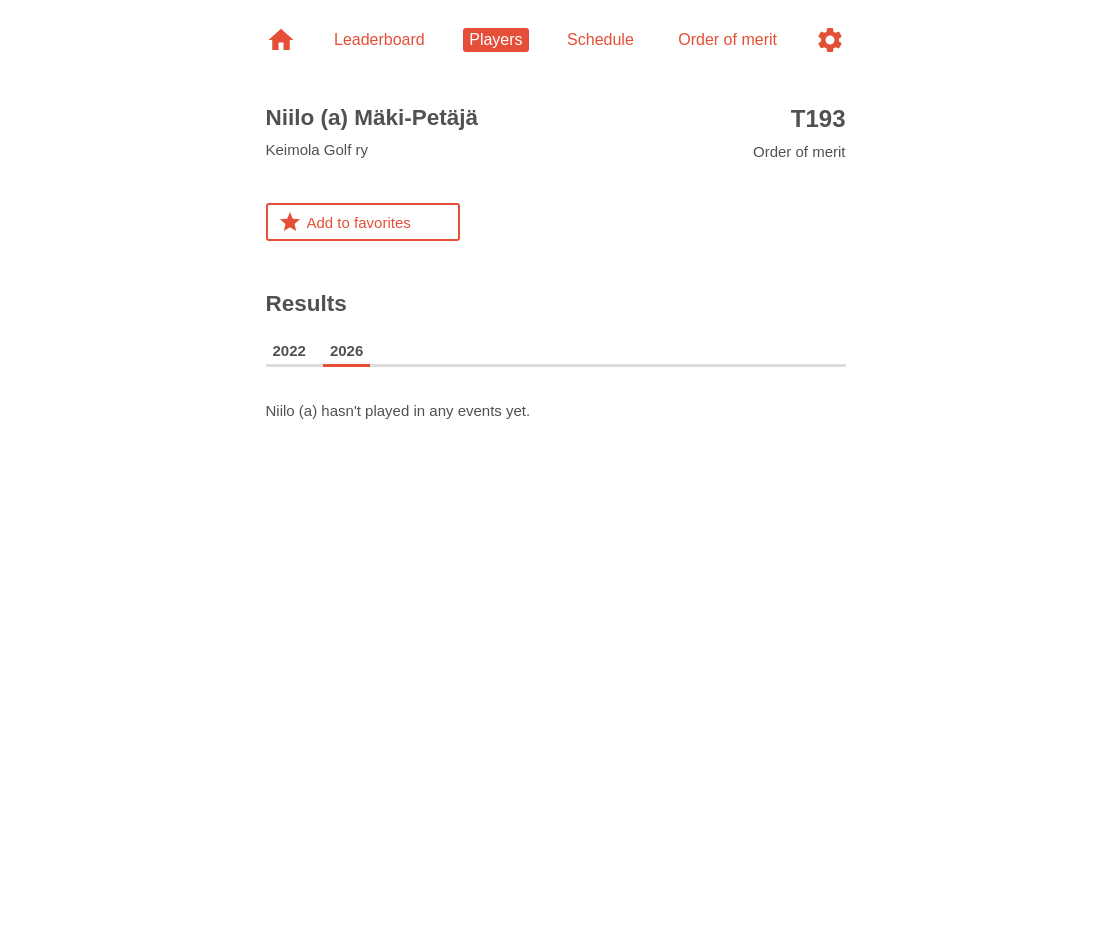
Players (495, 39)
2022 (289, 350)
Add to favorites (344, 222)
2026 (346, 350)
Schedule (600, 39)
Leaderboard (379, 39)
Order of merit (799, 132)
